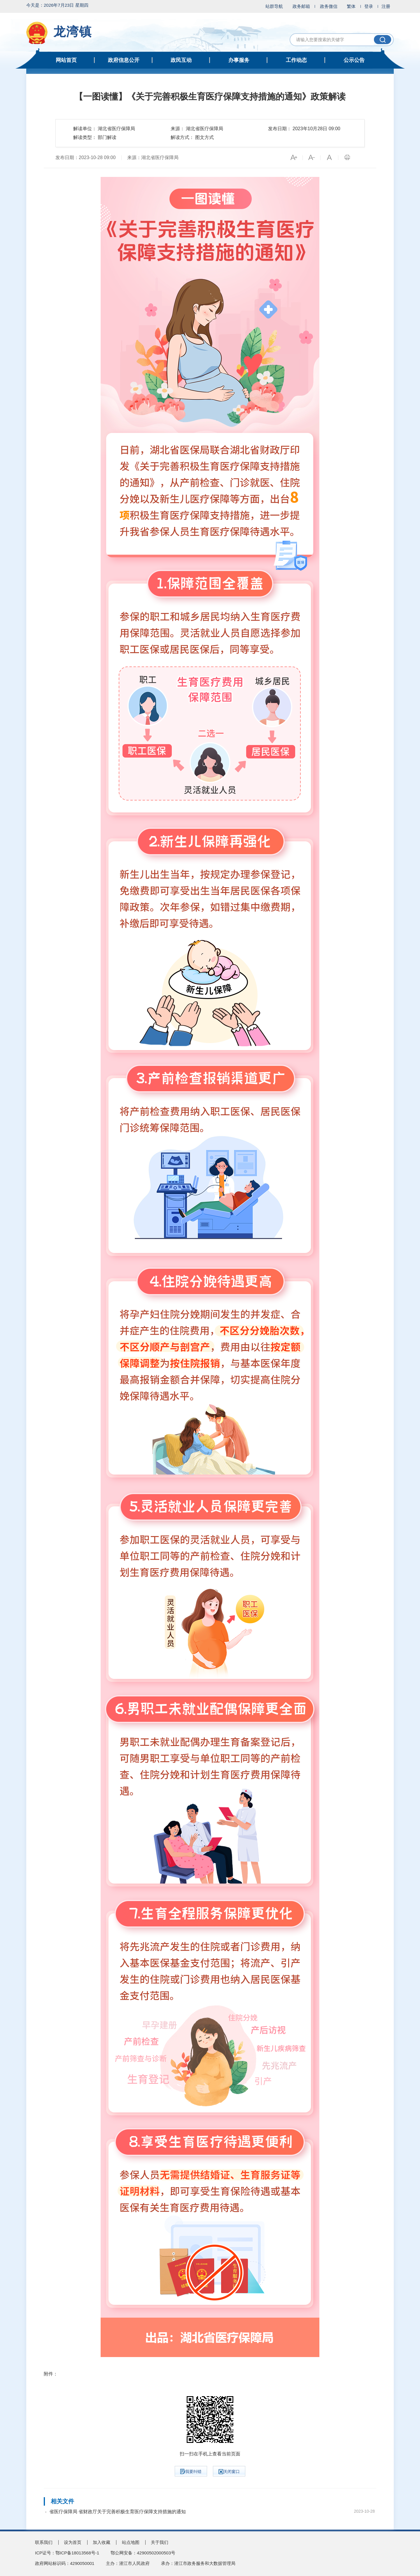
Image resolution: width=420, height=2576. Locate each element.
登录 (368, 6)
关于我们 (159, 2542)
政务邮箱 (301, 6)
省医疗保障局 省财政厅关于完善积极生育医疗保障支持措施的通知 (117, 2511)
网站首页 (66, 60)
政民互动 (181, 60)
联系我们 (43, 2542)
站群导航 (274, 6)
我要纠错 (191, 2471)
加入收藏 (101, 2542)
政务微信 (328, 6)
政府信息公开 (123, 60)
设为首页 (72, 2542)
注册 (386, 6)
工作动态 (296, 60)
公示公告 (354, 60)
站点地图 (130, 2542)
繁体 (351, 6)
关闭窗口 (229, 2471)
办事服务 (238, 60)
